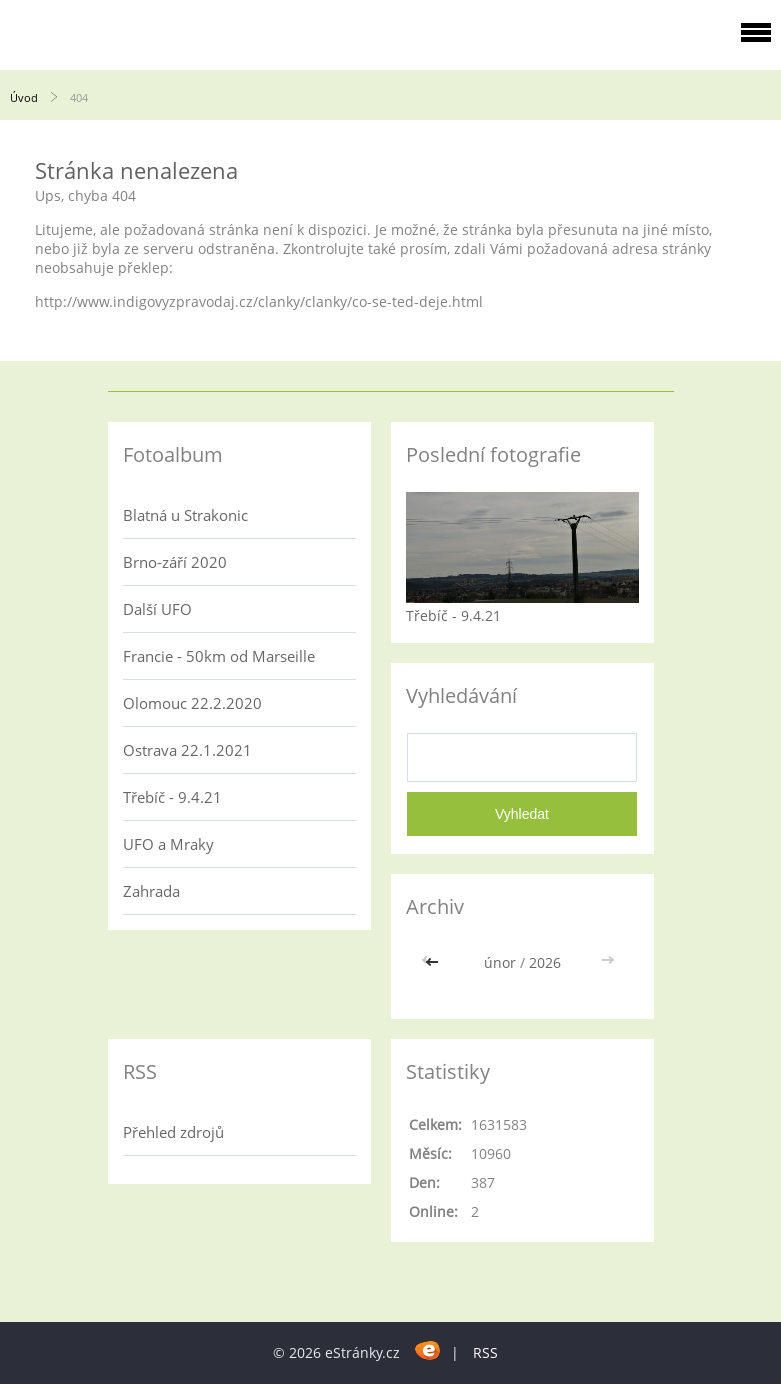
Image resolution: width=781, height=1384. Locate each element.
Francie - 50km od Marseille (219, 656)
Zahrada (151, 891)
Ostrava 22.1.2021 (187, 750)
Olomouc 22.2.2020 (192, 703)
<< (434, 962)
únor (500, 962)
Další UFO (157, 609)
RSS (485, 1352)
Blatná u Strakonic (185, 515)
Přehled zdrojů (173, 1132)
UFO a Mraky (168, 844)
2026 (545, 962)
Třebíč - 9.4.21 (172, 797)
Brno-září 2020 (175, 562)
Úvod (24, 97)
